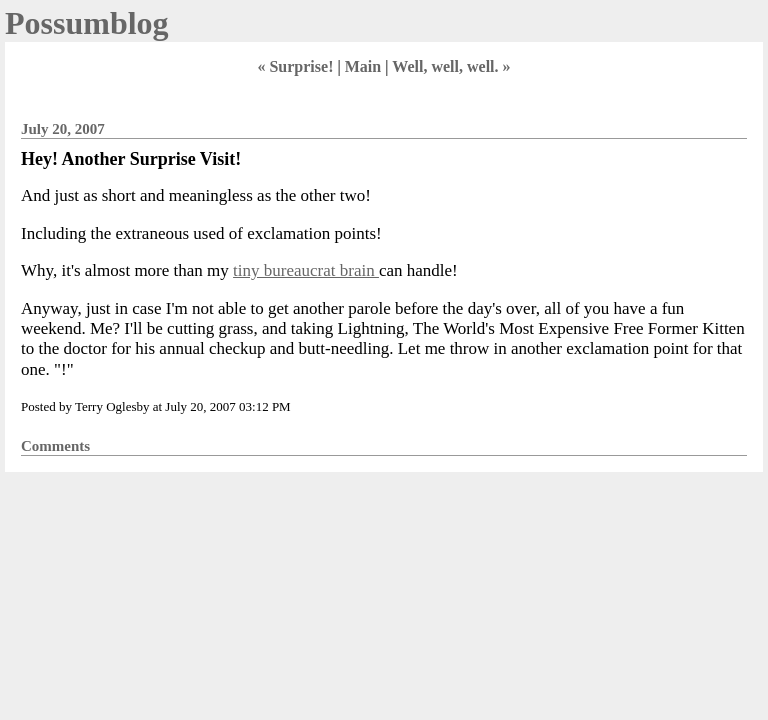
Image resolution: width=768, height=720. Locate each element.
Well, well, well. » (451, 66)
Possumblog (87, 23)
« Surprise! (295, 66)
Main (363, 66)
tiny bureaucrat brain (306, 270)
